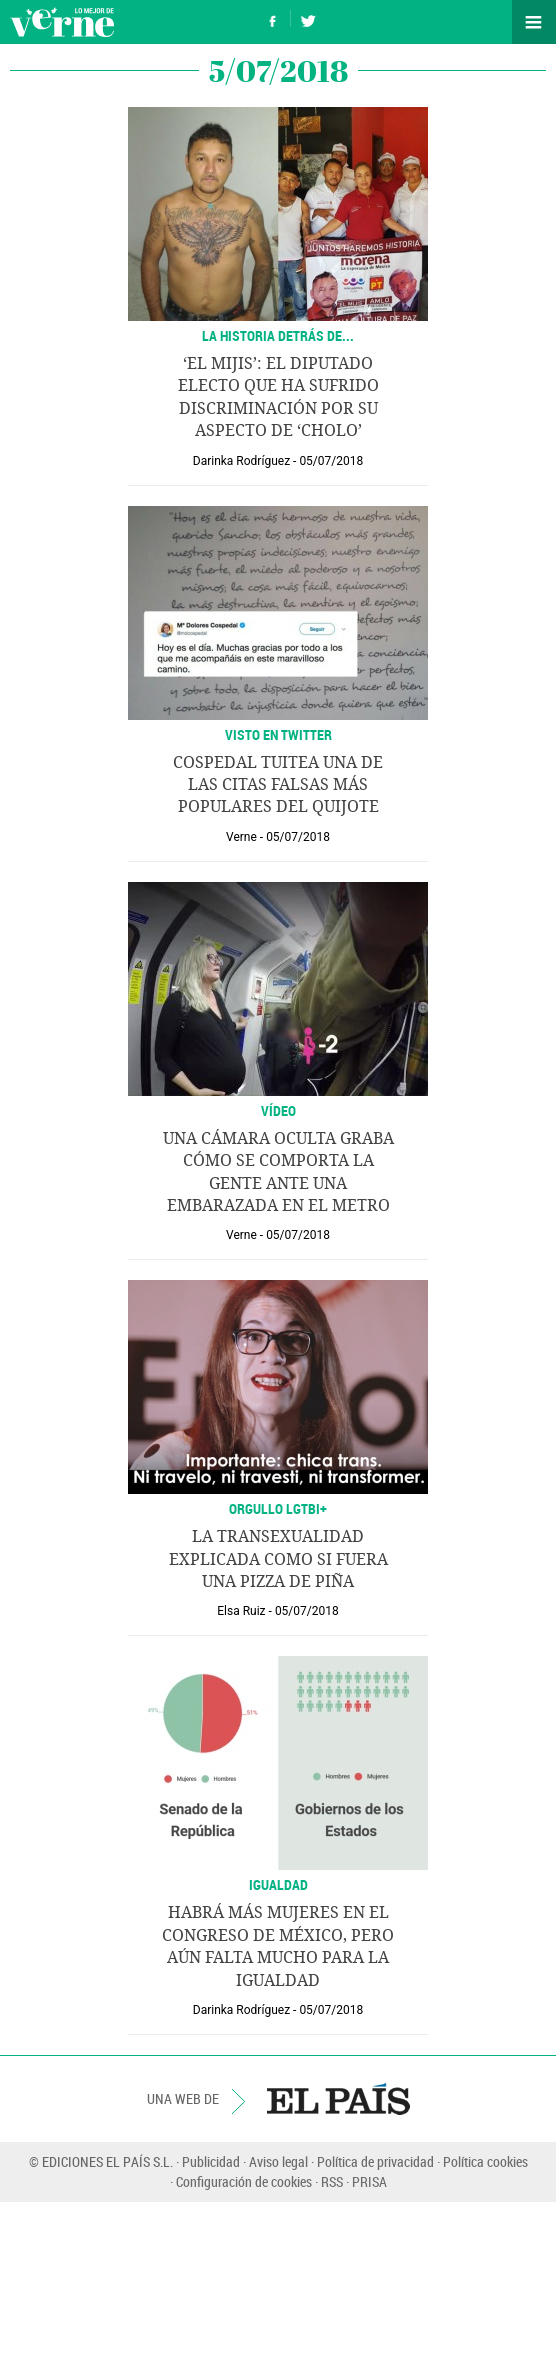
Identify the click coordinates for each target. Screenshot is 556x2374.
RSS (332, 2181)
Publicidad (211, 2161)
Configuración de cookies (244, 2181)
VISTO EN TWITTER (278, 734)
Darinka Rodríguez (241, 461)
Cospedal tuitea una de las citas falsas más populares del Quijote (278, 785)
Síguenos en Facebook (273, 18)
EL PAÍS (338, 2099)
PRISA (369, 2181)
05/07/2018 (331, 461)
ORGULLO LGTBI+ (278, 1508)
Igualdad (278, 1884)
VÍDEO (278, 1110)
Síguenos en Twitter (308, 18)
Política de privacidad (375, 2161)
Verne (62, 22)
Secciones (534, 22)
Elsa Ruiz (241, 1611)
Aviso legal (278, 2161)
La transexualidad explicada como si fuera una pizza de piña (278, 1559)
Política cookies (485, 2161)
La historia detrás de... (278, 335)
